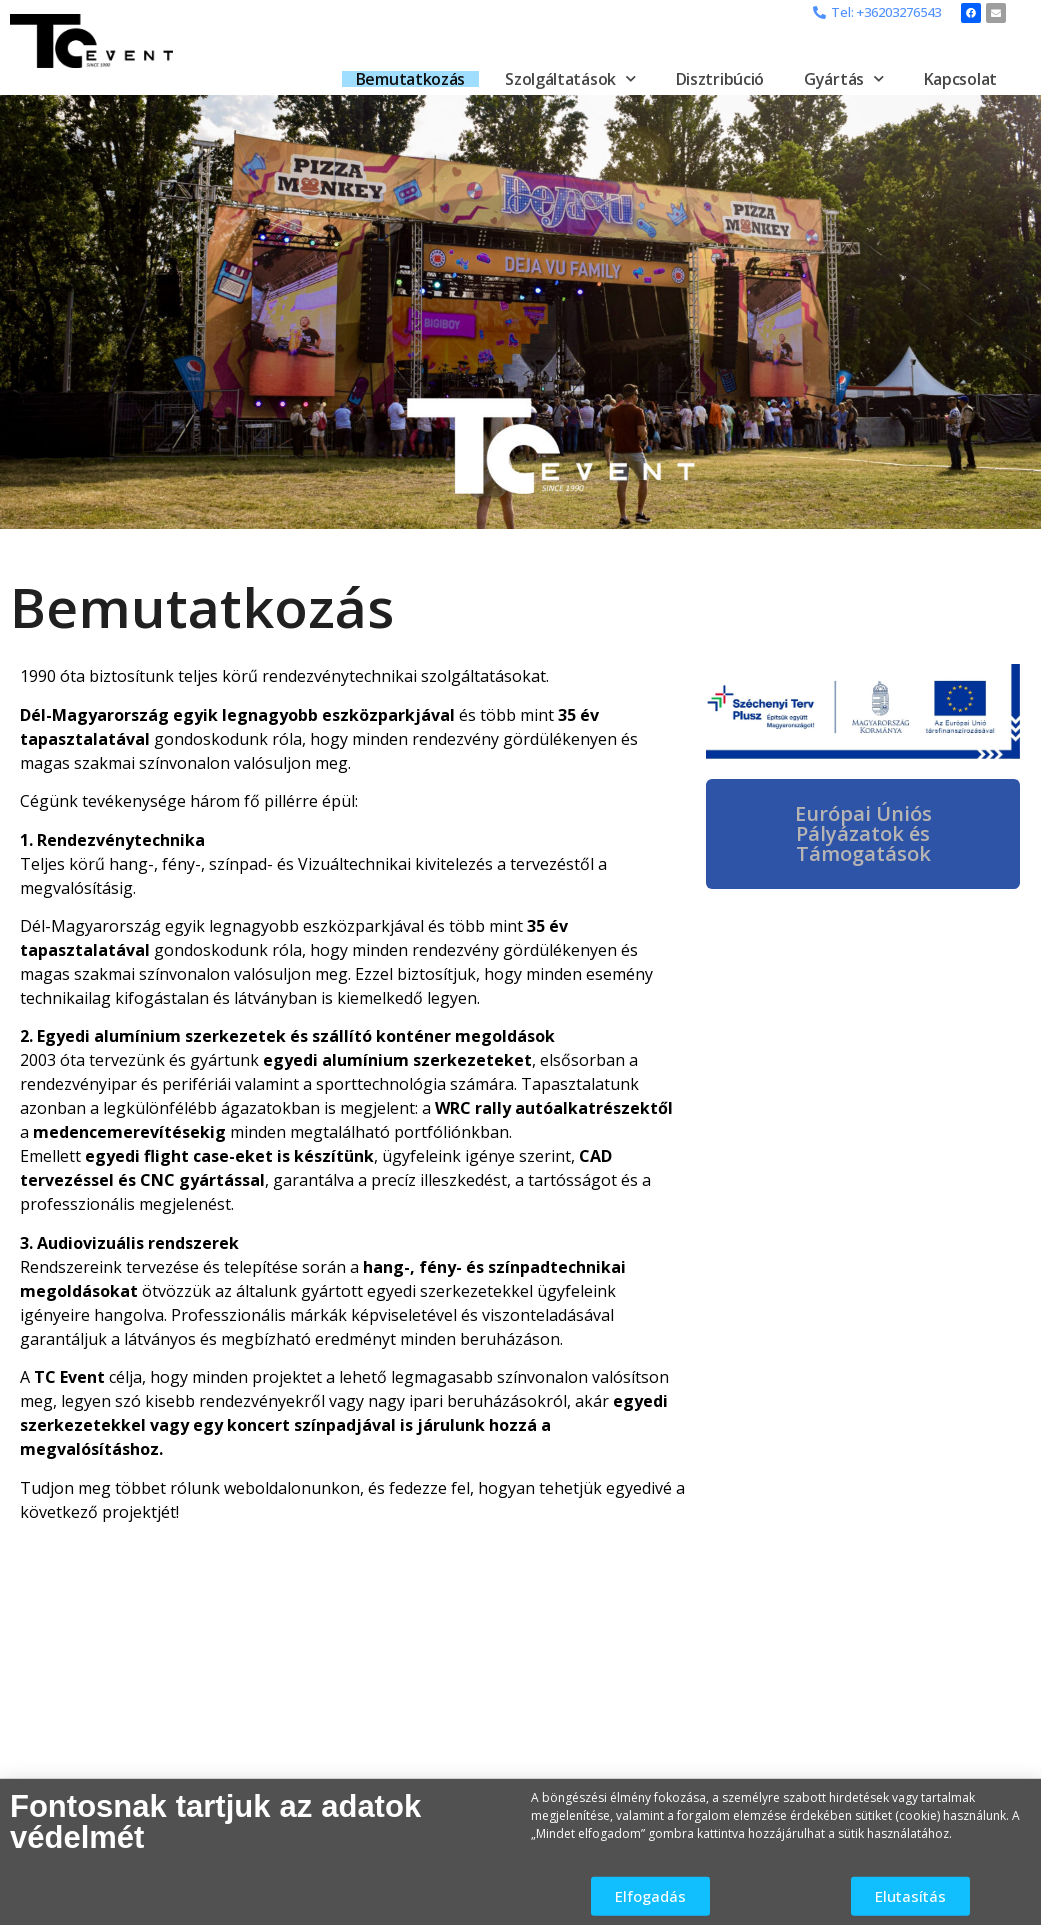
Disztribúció (720, 79)
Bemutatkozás (410, 79)
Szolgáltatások (570, 79)
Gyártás (844, 79)
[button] (877, 12)
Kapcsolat (960, 79)
